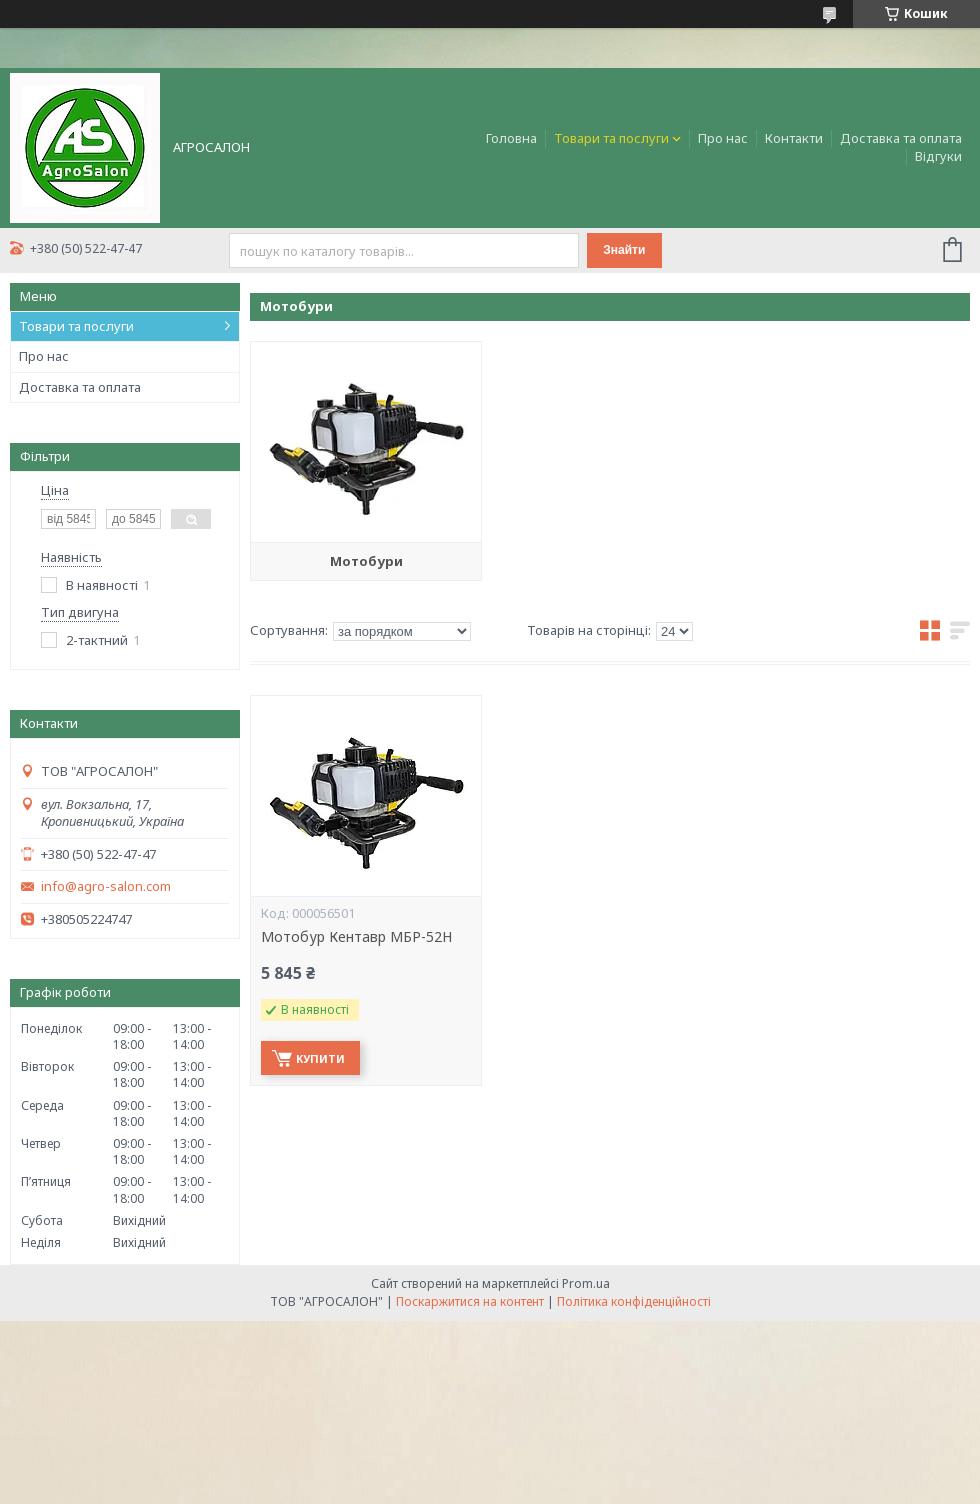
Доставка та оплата (901, 138)
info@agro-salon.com (106, 886)
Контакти (794, 138)
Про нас (723, 138)
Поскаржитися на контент (470, 1301)
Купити (320, 1058)
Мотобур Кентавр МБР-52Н (356, 937)
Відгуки (938, 156)
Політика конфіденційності (634, 1301)
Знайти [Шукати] (624, 250)
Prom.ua (586, 1283)
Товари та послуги (611, 138)
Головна (511, 138)
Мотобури (366, 561)
